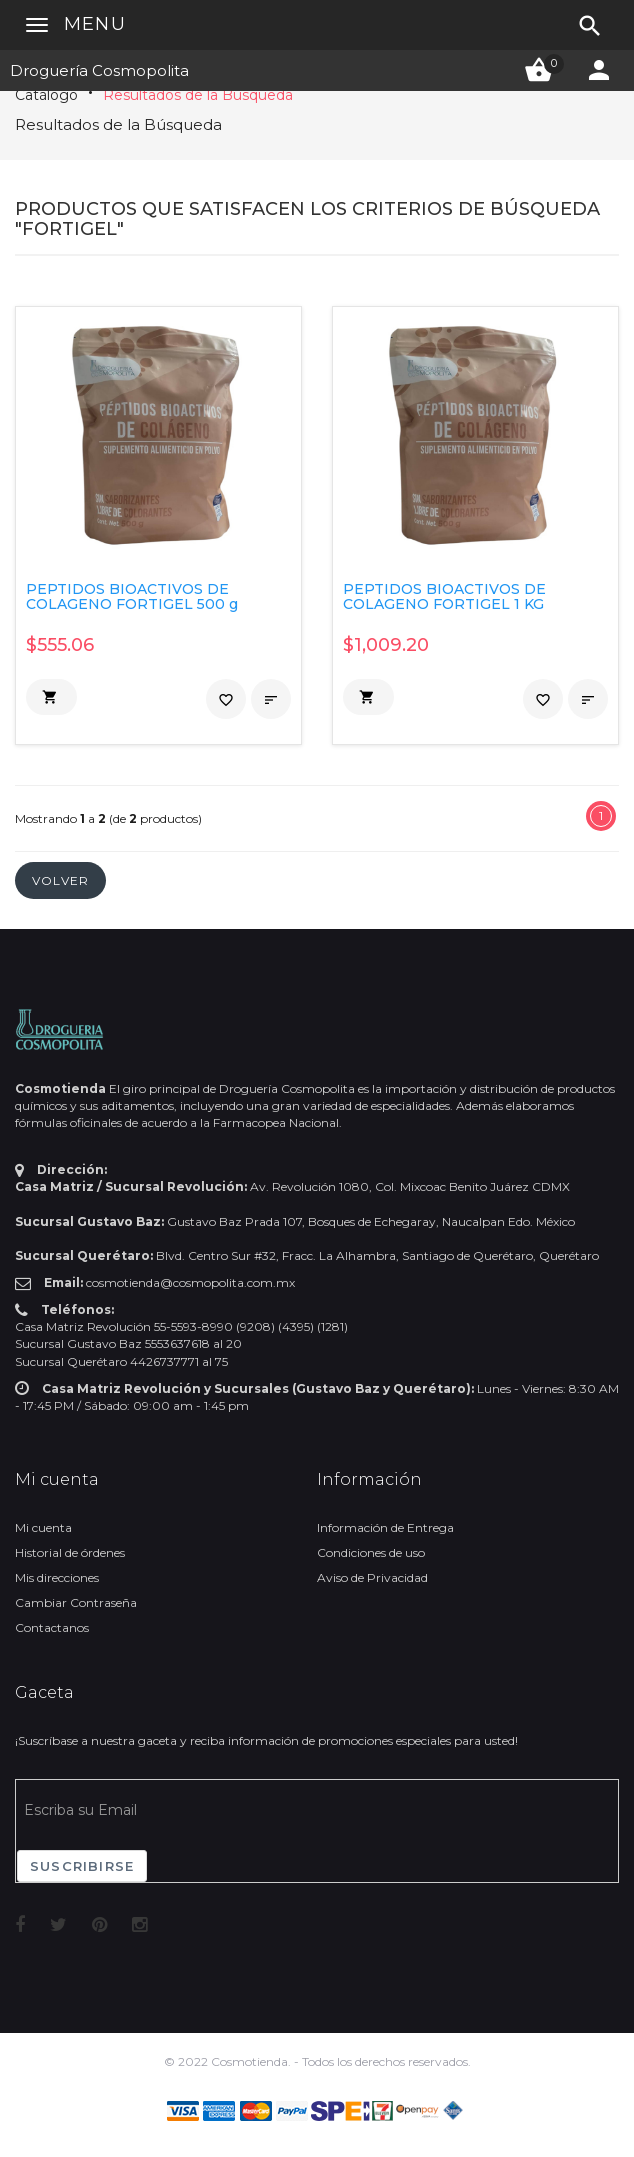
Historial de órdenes (70, 1552)
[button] (51, 697)
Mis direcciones (57, 1577)
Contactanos (52, 1627)
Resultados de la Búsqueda (198, 95)
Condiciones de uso (371, 1552)
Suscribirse (82, 1866)
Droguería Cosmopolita (99, 70)
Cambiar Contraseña (76, 1602)
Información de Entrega (385, 1527)
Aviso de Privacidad (372, 1577)
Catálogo (46, 95)
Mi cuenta (43, 1527)
